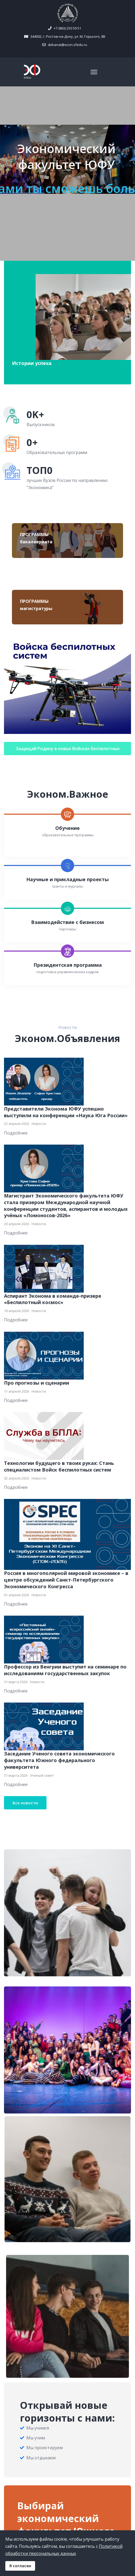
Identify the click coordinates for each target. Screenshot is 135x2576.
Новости (39, 1123)
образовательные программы (68, 835)
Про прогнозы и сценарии (36, 1383)
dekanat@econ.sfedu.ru (67, 44)
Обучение (67, 828)
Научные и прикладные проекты (67, 879)
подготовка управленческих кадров (67, 971)
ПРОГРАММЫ (34, 534)
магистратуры (36, 608)
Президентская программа (67, 965)
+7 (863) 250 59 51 (67, 28)
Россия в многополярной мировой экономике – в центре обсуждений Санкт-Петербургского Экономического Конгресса (66, 1580)
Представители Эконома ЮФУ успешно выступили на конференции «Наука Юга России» (66, 1112)
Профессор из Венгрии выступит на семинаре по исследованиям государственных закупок (65, 1669)
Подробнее (16, 1133)
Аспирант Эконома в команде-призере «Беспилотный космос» (52, 1299)
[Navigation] (94, 72)
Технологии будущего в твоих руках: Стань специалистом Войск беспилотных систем (59, 1466)
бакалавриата (36, 542)
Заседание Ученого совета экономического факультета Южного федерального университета (59, 1760)
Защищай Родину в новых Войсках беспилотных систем (68, 750)
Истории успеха (32, 363)
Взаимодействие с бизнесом (67, 922)
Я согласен (20, 2565)
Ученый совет (42, 1775)
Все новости (25, 1802)
